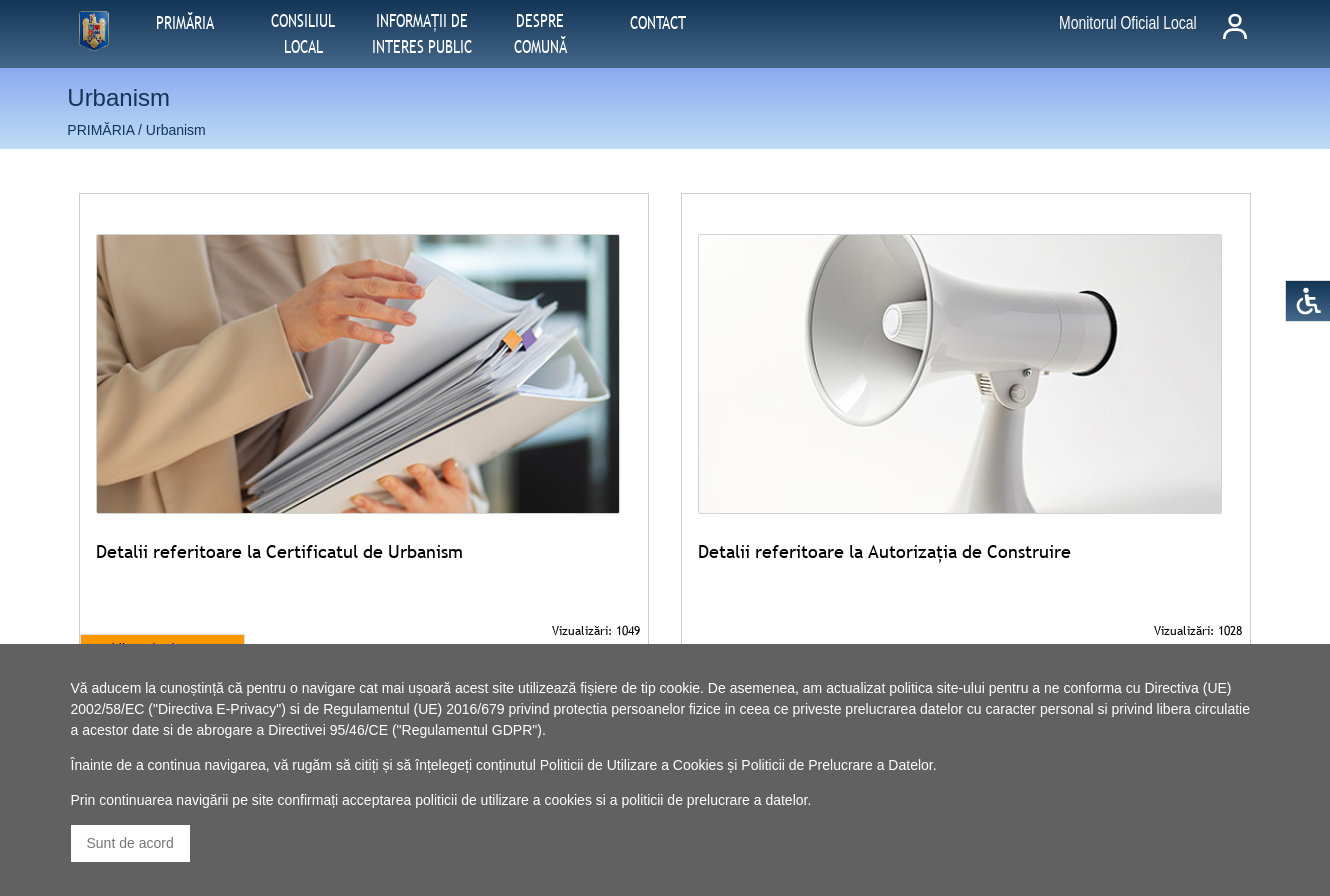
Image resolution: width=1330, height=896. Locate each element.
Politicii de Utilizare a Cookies (632, 765)
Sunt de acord (130, 843)
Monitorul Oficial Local (1128, 23)
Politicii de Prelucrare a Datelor (836, 765)
